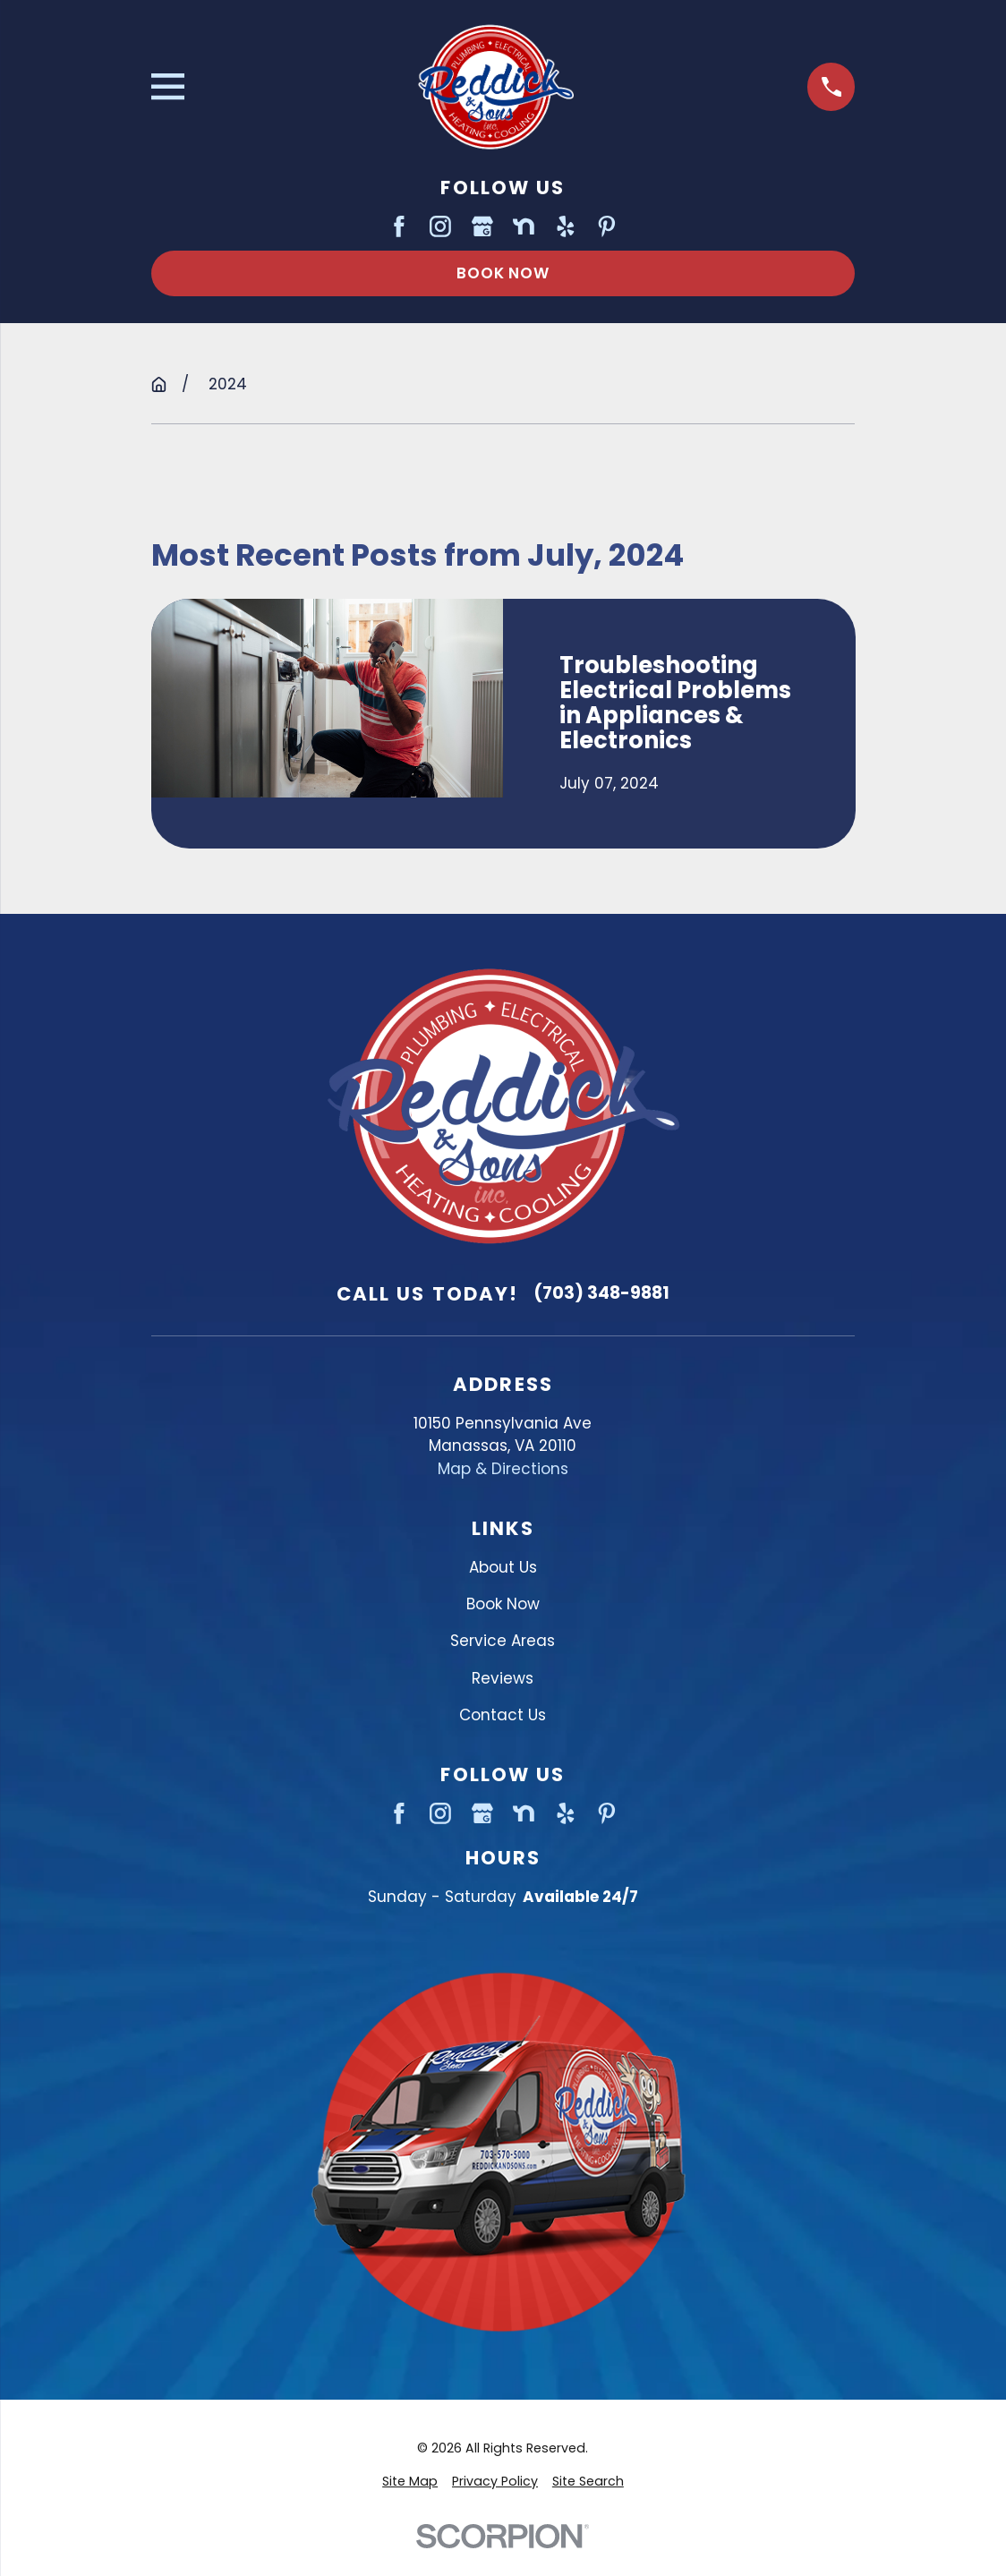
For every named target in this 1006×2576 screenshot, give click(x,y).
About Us (503, 1567)
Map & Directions (503, 1469)
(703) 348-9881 (601, 1293)
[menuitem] (410, 2481)
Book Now (503, 273)
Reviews (502, 1678)
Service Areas (502, 1640)
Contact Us (502, 1715)
